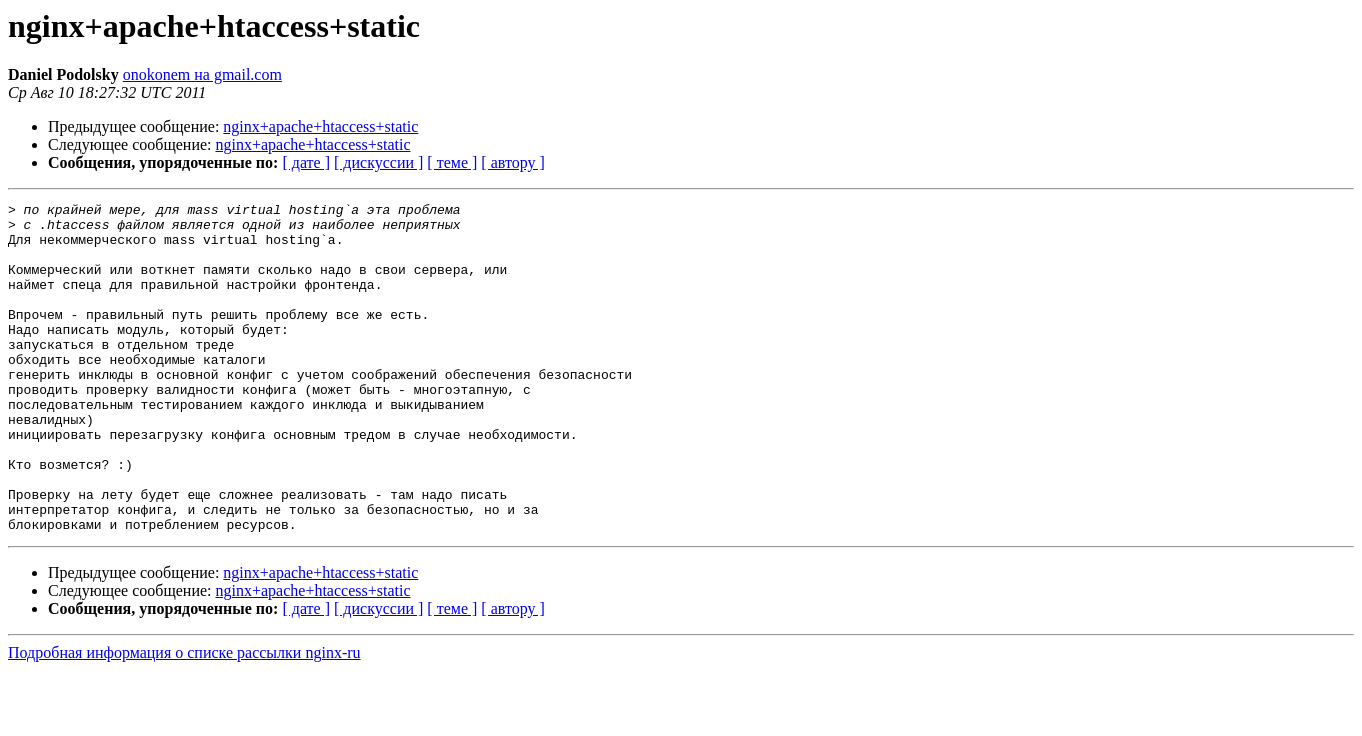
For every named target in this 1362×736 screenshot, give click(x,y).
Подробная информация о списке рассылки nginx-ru (184, 718)
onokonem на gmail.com (202, 74)
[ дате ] (306, 162)
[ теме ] (452, 162)
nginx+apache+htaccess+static (320, 126)
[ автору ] (512, 162)
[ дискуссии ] (378, 162)
